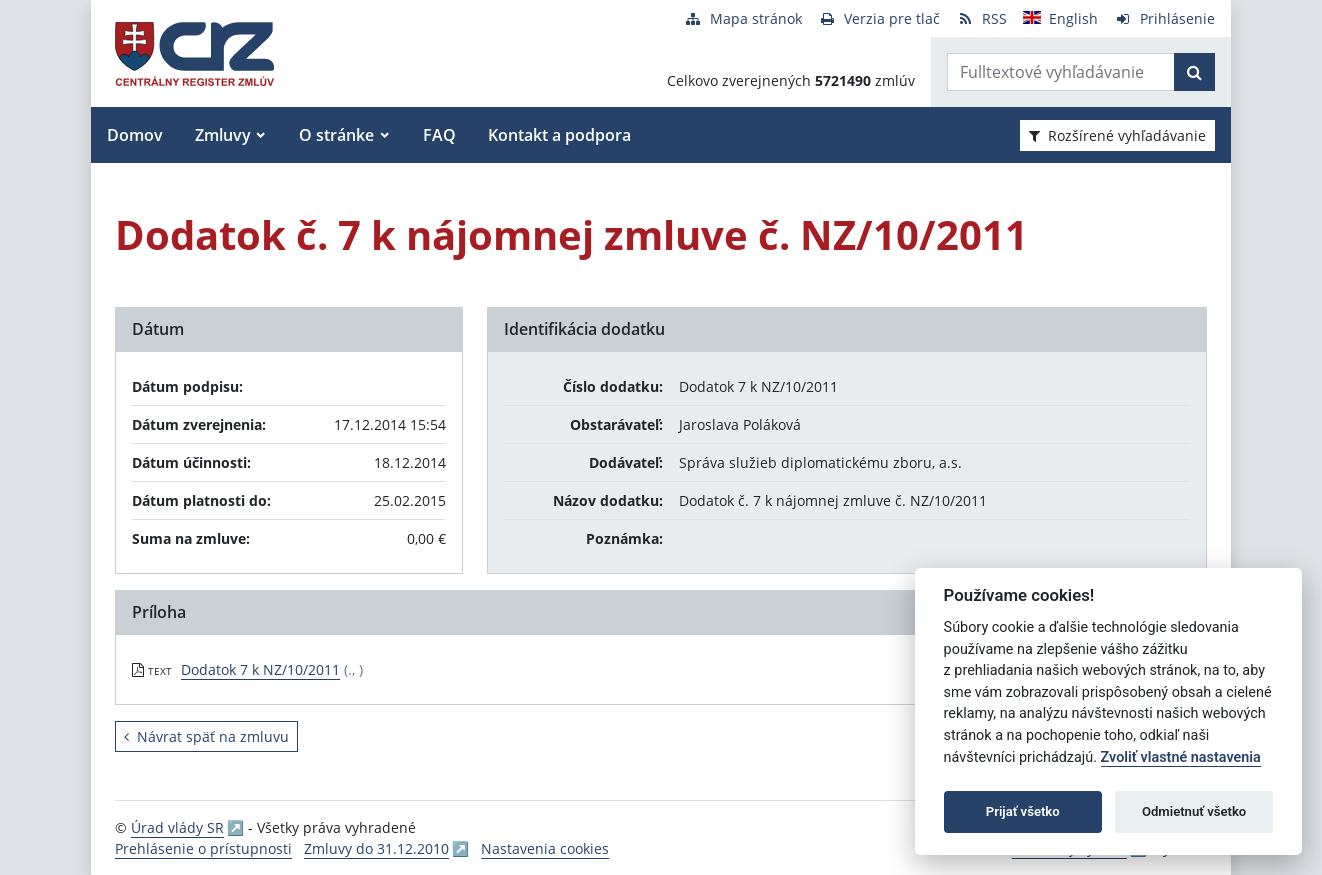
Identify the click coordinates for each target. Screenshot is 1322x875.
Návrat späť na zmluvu (206, 736)
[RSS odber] (981, 18)
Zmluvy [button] (223, 135)
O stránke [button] (336, 135)
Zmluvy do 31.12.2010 (376, 848)
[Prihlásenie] (1164, 18)
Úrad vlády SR (177, 827)
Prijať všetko (1023, 811)
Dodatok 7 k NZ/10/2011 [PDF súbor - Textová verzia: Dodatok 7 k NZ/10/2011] (260, 669)
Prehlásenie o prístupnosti (203, 848)
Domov (135, 135)
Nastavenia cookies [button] (545, 848)
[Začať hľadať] (1194, 72)
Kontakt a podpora (559, 135)
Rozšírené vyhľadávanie (1117, 135)
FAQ (439, 135)
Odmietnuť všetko (1194, 811)
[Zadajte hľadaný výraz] (1061, 72)
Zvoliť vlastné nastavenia (1181, 757)
